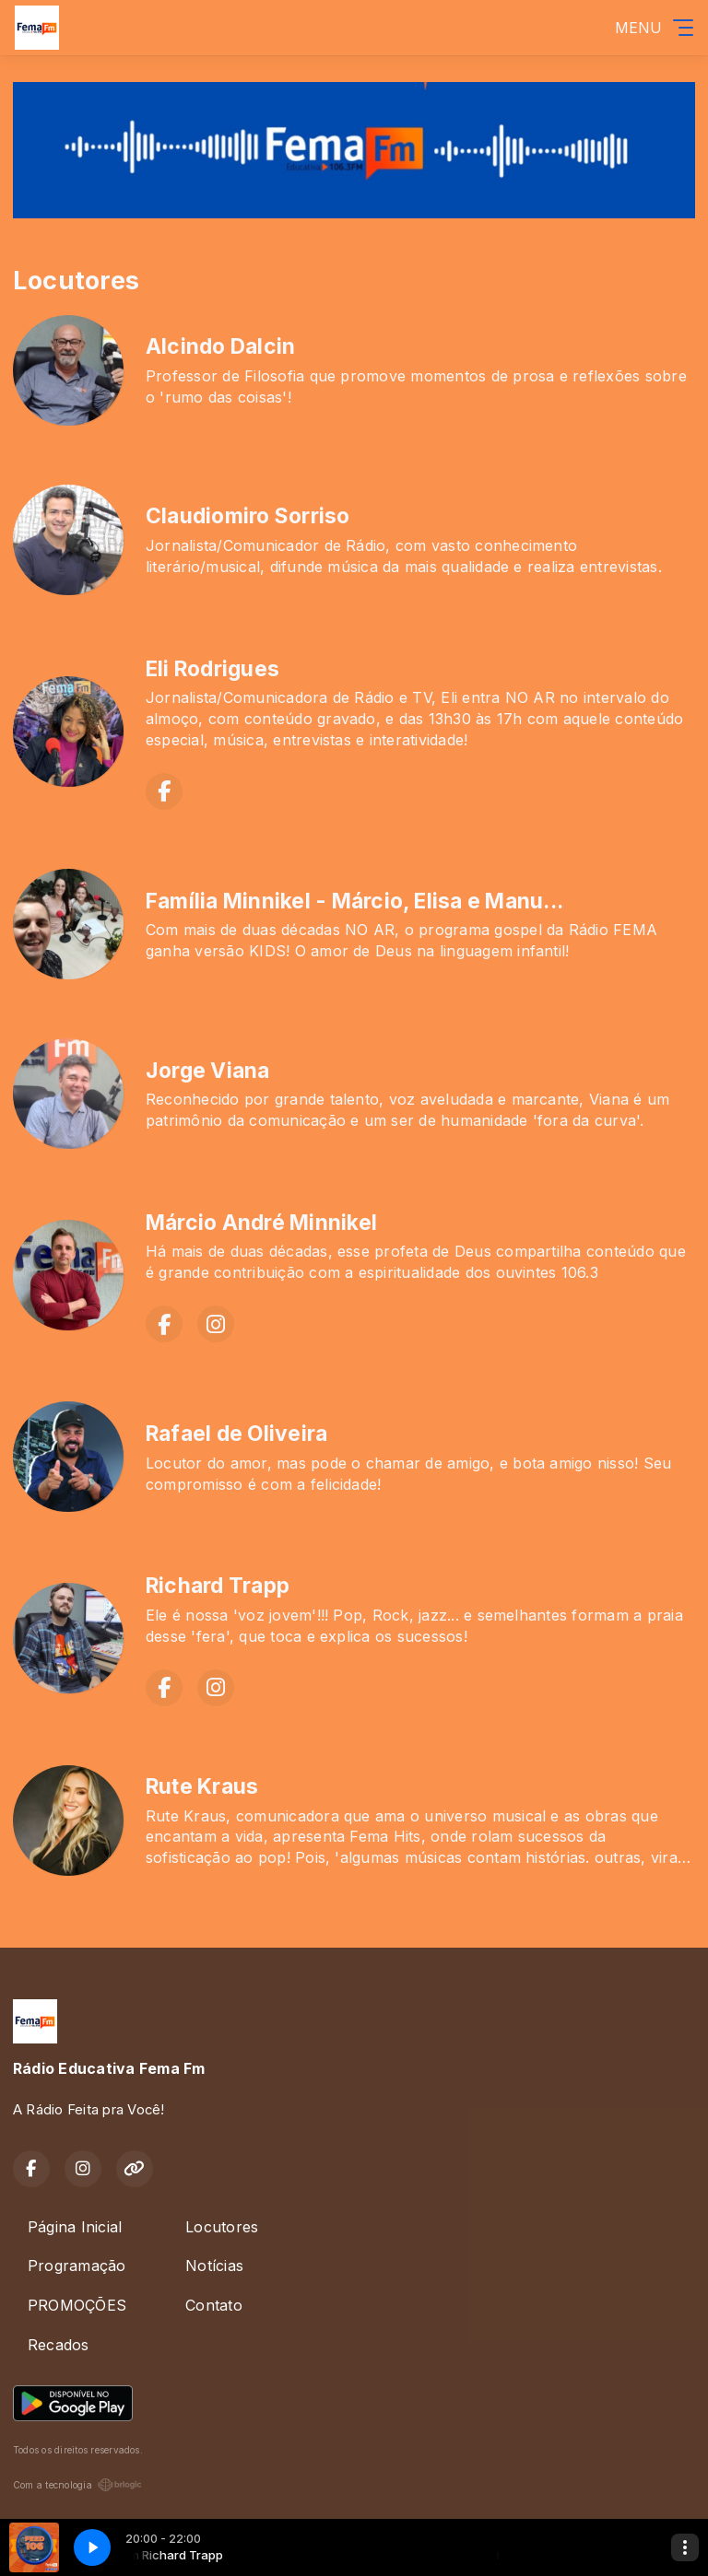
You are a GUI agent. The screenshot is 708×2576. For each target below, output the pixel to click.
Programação (77, 2265)
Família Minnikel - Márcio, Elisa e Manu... (354, 901)
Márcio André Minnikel (261, 1222)
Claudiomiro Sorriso (248, 516)
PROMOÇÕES (77, 2305)
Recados (58, 2345)
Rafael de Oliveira (236, 1433)
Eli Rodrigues (212, 669)
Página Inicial (75, 2227)
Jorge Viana (208, 1070)
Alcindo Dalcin (220, 346)
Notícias (214, 2265)
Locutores (221, 2227)
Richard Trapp (217, 1585)
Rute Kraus (202, 1786)
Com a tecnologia (77, 2484)
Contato (213, 2305)
